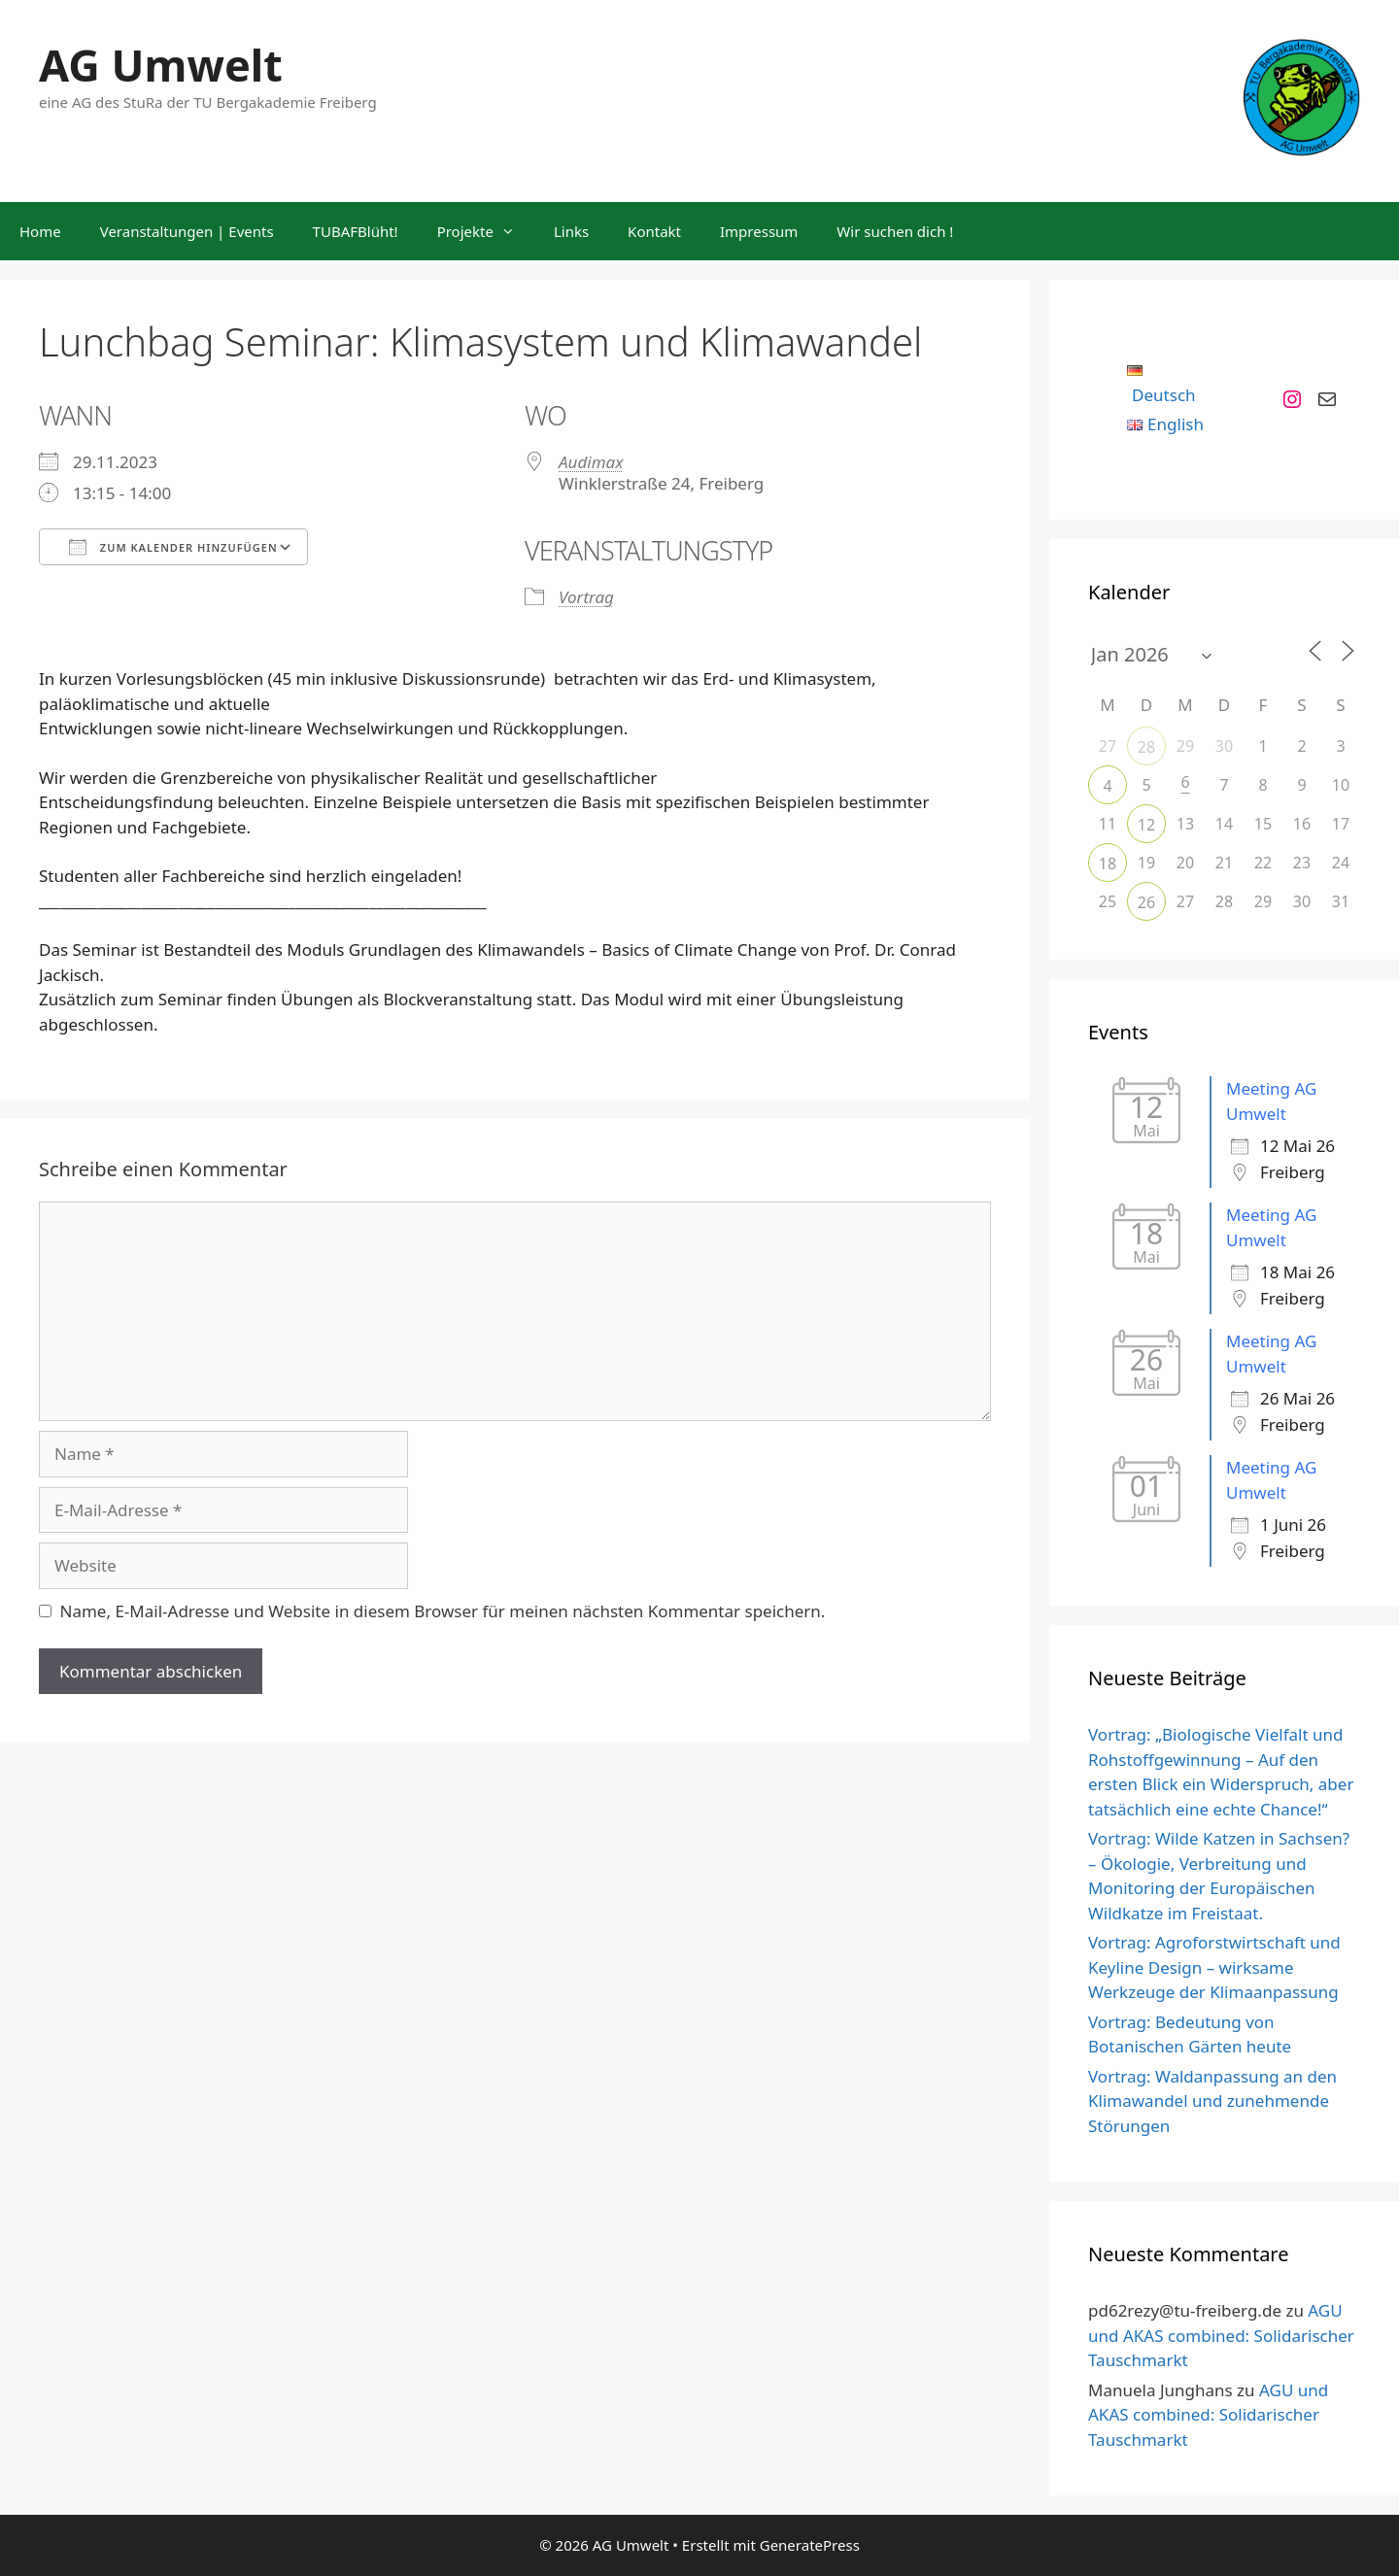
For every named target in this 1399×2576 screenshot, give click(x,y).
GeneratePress (810, 2545)
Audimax (591, 462)
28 (1146, 747)
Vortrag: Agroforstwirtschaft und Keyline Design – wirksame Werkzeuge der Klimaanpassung (1214, 1967)
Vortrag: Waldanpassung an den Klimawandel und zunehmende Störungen (1212, 2101)
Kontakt (654, 231)
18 (1107, 863)
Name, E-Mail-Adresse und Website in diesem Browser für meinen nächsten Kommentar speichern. (443, 1611)
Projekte (485, 231)
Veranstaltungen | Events (187, 231)
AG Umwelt (161, 64)
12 (1146, 824)
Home (40, 231)
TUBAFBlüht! (355, 231)
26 (1146, 902)
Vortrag (586, 597)
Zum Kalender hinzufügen (173, 547)
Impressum (759, 231)
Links (571, 231)
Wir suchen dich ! (894, 231)
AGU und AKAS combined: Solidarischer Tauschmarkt (1221, 2335)
